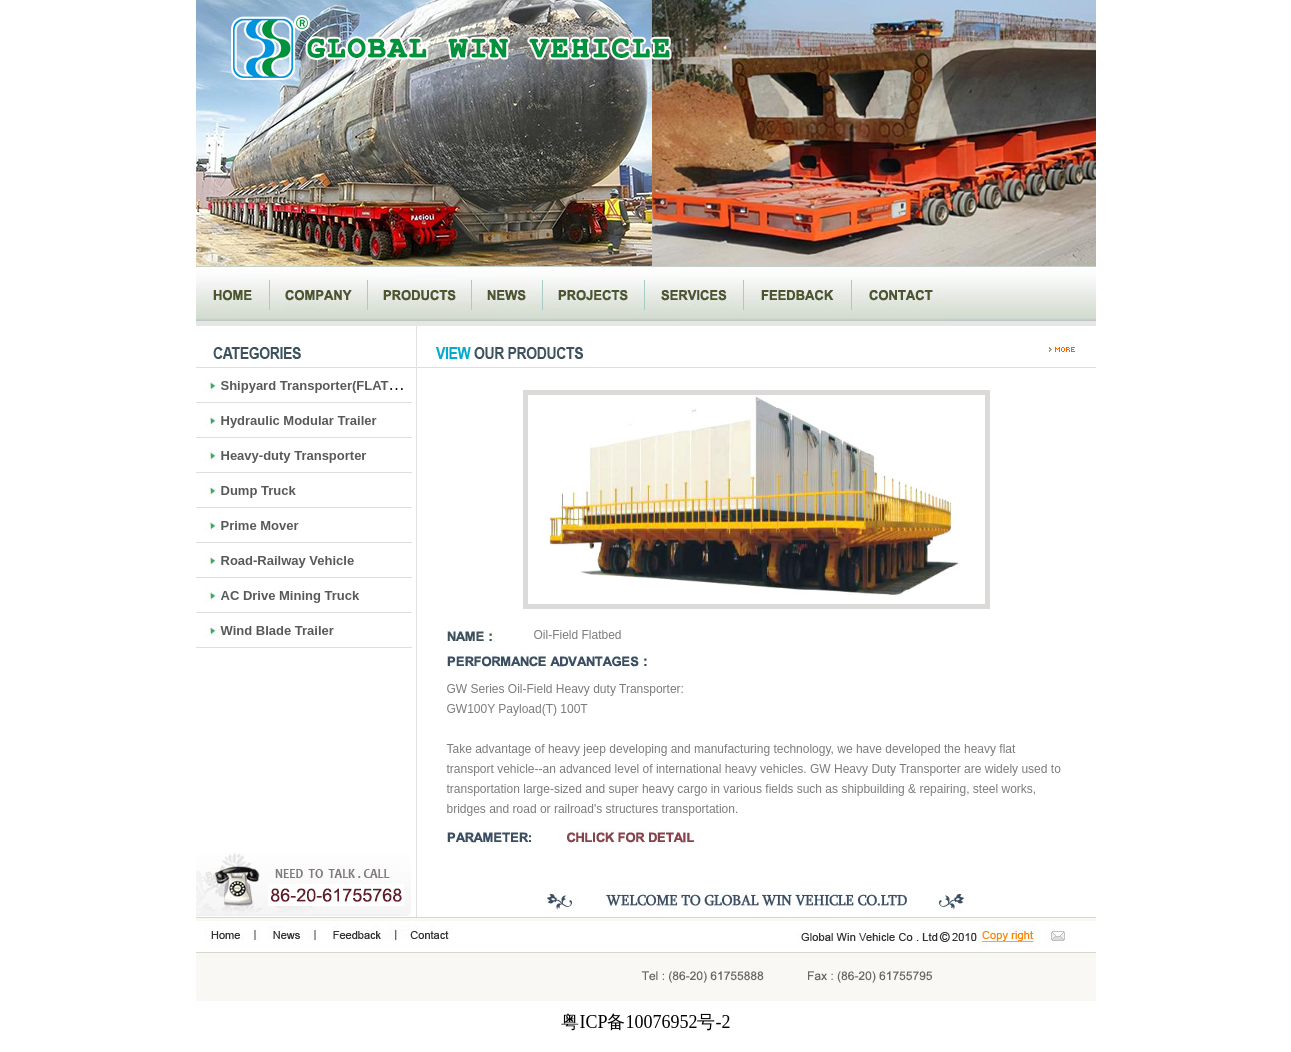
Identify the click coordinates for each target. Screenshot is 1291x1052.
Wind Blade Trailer (277, 630)
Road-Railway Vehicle (288, 560)
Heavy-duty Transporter (294, 455)
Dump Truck (258, 490)
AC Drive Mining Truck (290, 595)
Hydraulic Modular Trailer (299, 420)
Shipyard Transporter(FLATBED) (321, 385)
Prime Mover (260, 525)
